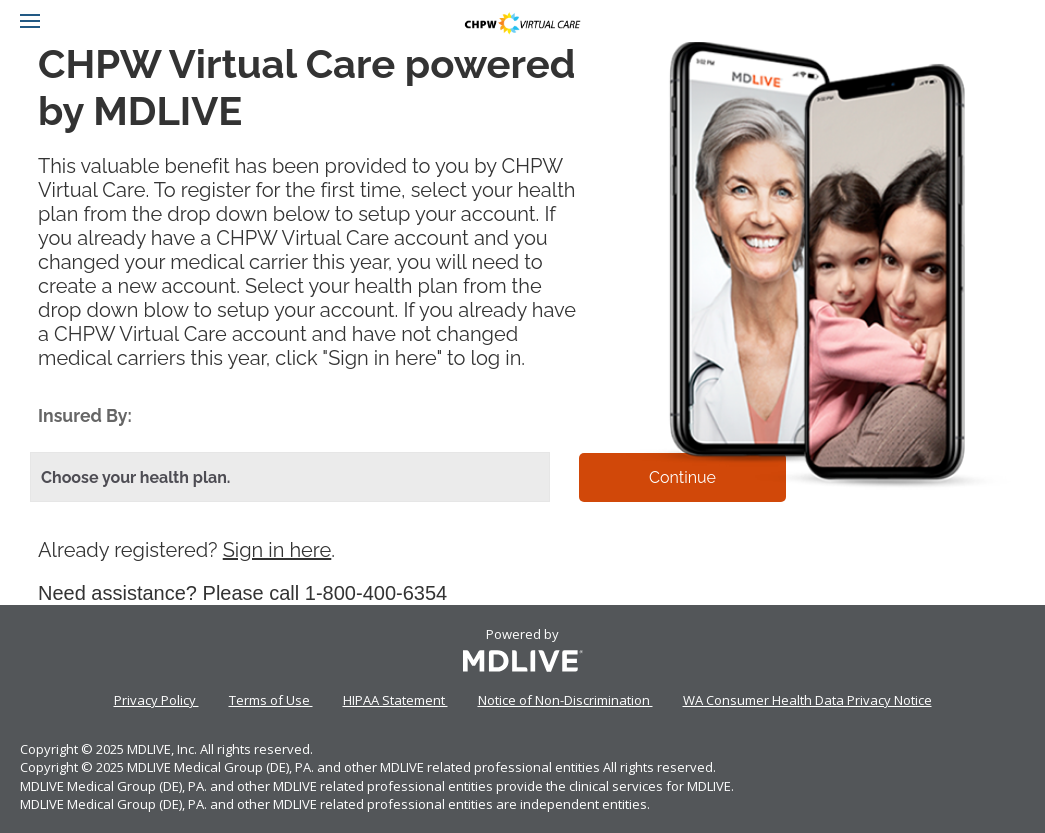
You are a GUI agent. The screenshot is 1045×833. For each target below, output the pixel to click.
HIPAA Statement (395, 700)
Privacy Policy (156, 700)
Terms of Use (271, 700)
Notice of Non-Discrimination (565, 700)
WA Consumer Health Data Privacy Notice (807, 700)
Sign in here (277, 550)
